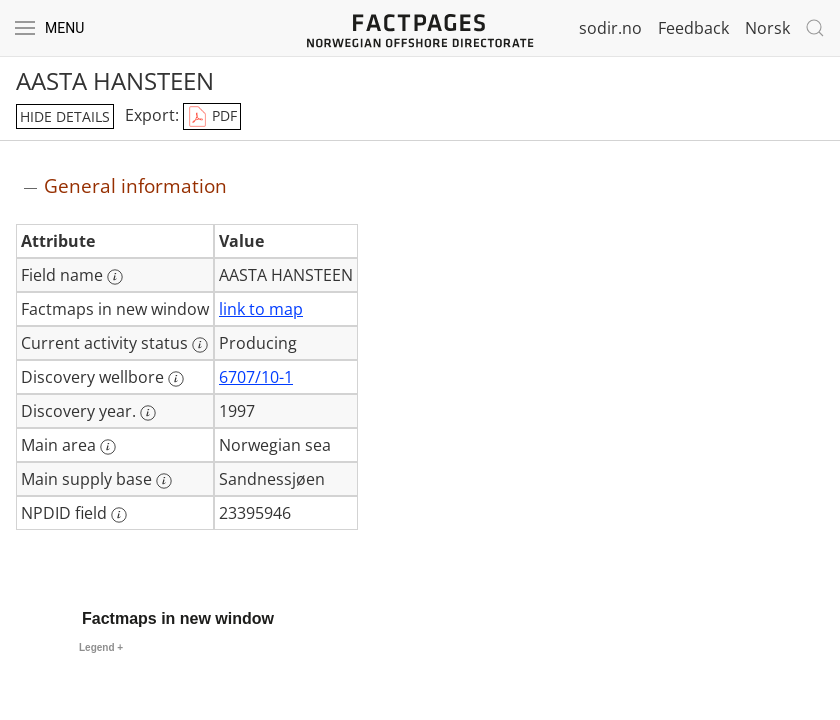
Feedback (693, 28)
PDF (212, 117)
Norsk (767, 28)
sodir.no (610, 28)
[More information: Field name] (115, 277)
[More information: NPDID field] (119, 515)
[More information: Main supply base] (164, 481)
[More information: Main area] (108, 447)
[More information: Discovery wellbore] (176, 379)
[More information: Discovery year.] (148, 413)
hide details (65, 116)
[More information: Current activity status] (200, 345)
